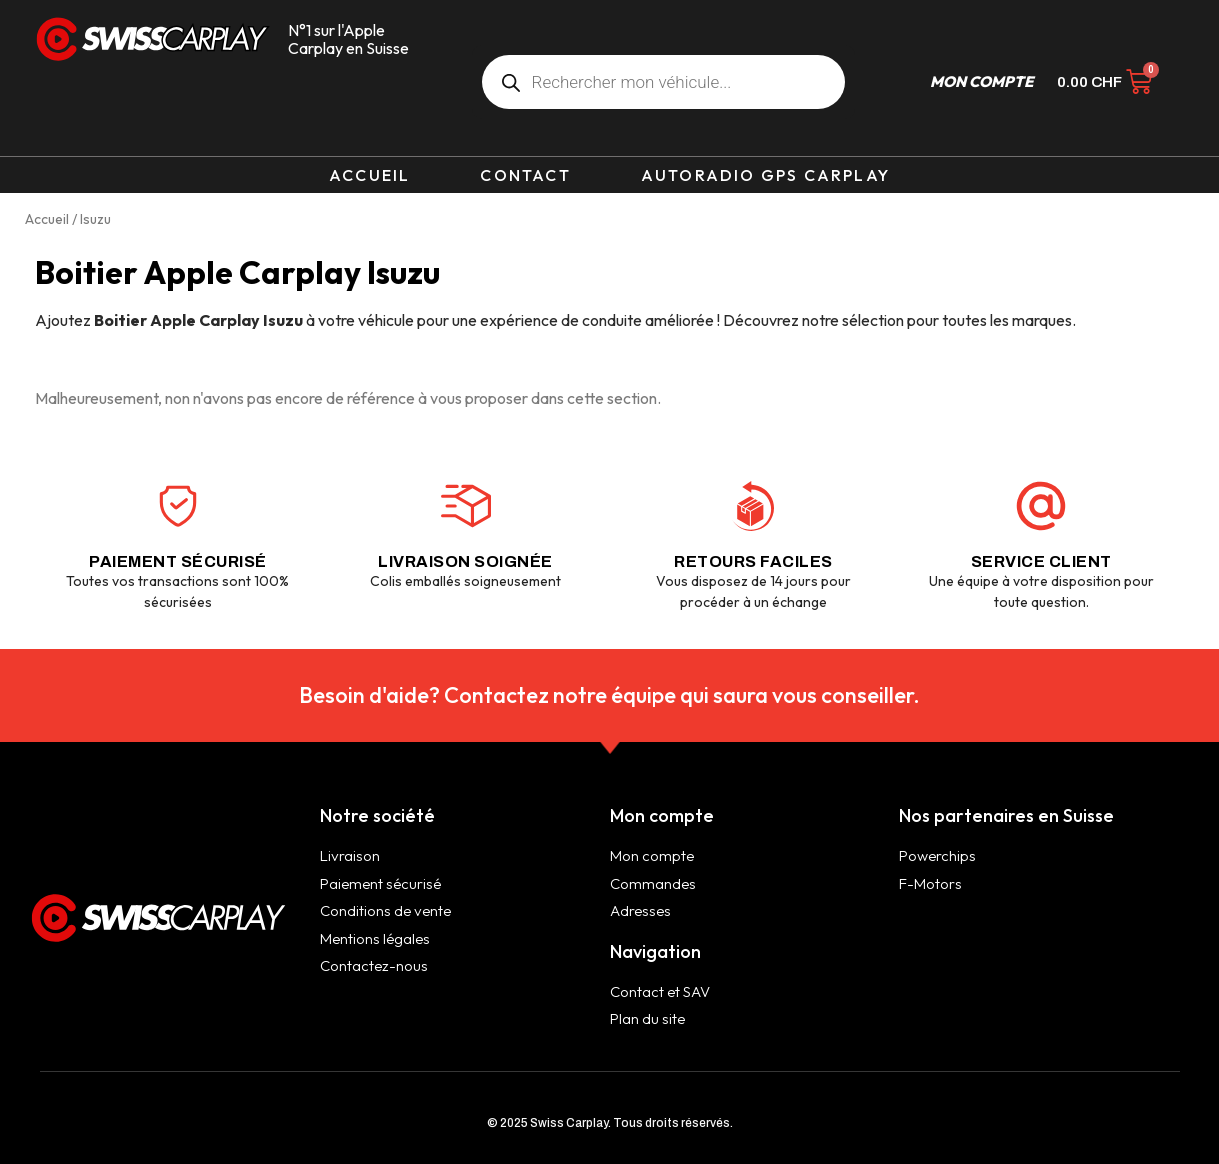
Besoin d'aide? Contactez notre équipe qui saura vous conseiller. (609, 695)
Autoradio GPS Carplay (765, 175)
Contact (525, 175)
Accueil (369, 175)
